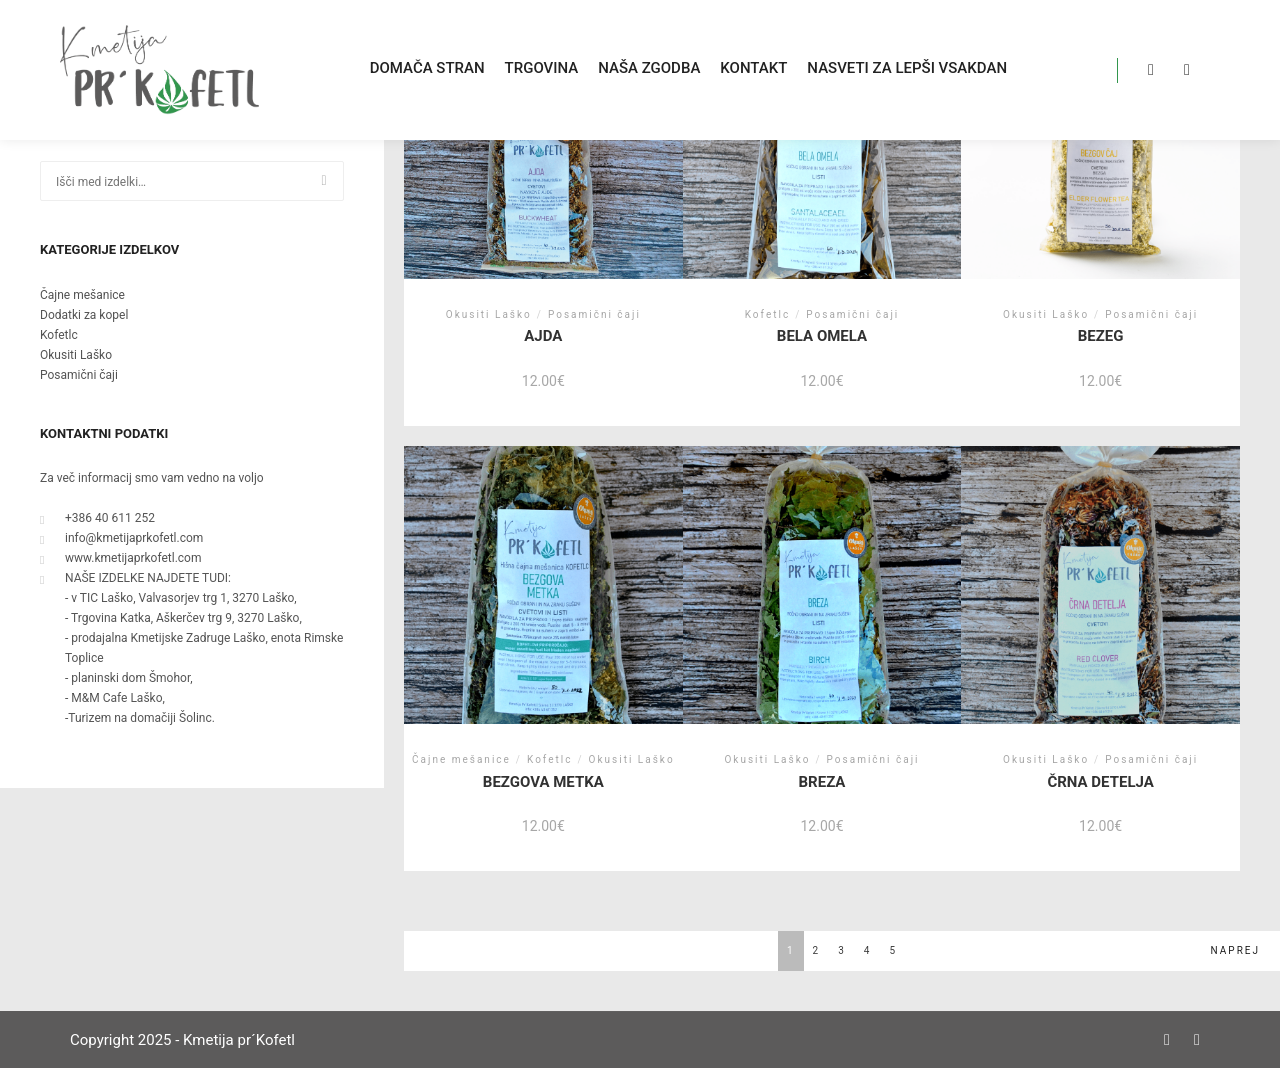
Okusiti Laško (76, 355)
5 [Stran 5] (893, 950)
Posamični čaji (79, 375)
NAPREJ (1235, 950)
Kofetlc (59, 335)
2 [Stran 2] (817, 950)
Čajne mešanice (82, 295)
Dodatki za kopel (84, 315)
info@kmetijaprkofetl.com (121, 538)
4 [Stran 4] (868, 950)
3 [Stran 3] (842, 950)
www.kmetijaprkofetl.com (120, 558)
